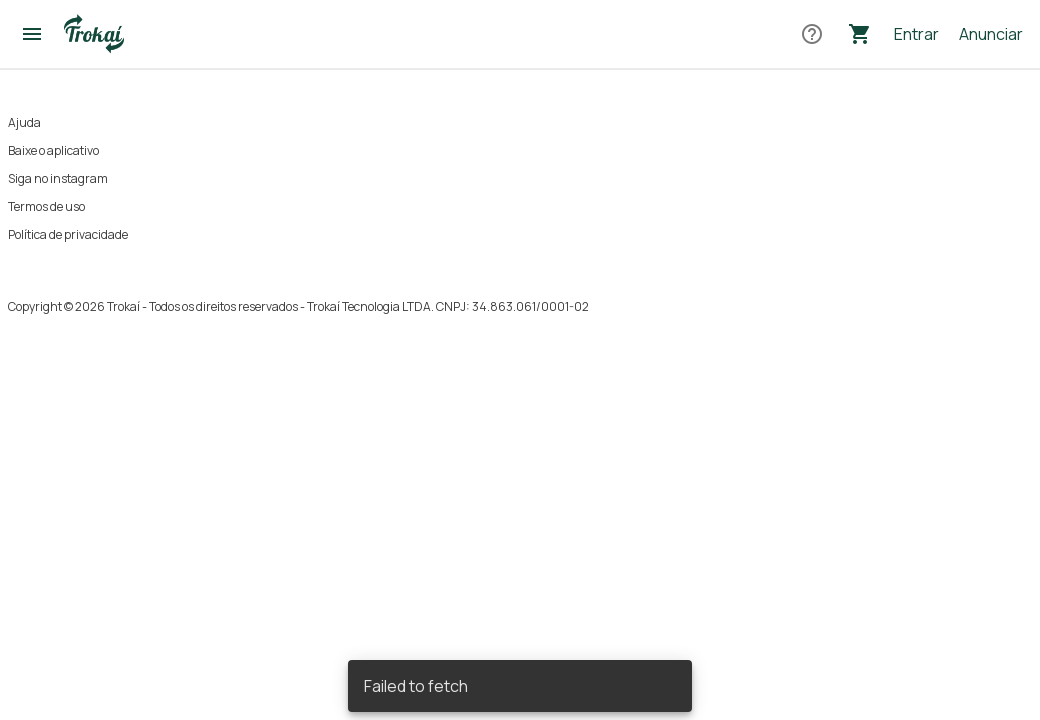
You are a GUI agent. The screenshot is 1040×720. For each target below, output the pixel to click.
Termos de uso (46, 206)
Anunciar (991, 34)
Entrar (916, 34)
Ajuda (24, 122)
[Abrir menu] (32, 34)
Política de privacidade (68, 234)
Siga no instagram (58, 178)
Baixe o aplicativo (53, 150)
